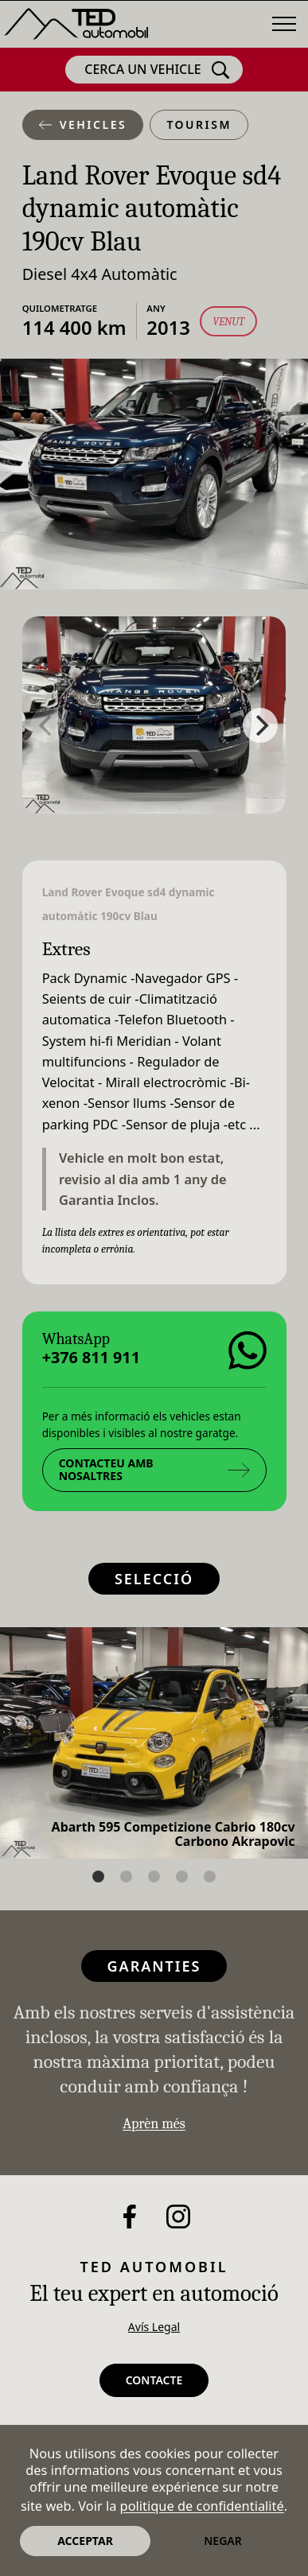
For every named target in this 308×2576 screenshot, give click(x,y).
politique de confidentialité (202, 2505)
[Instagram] (178, 2216)
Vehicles (83, 124)
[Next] (260, 725)
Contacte (154, 2380)
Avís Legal (154, 2326)
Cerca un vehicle (156, 70)
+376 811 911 (90, 1356)
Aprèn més (154, 2124)
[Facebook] (129, 2216)
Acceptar (85, 2540)
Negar (223, 2540)
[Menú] (284, 24)
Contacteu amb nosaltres (153, 1469)
